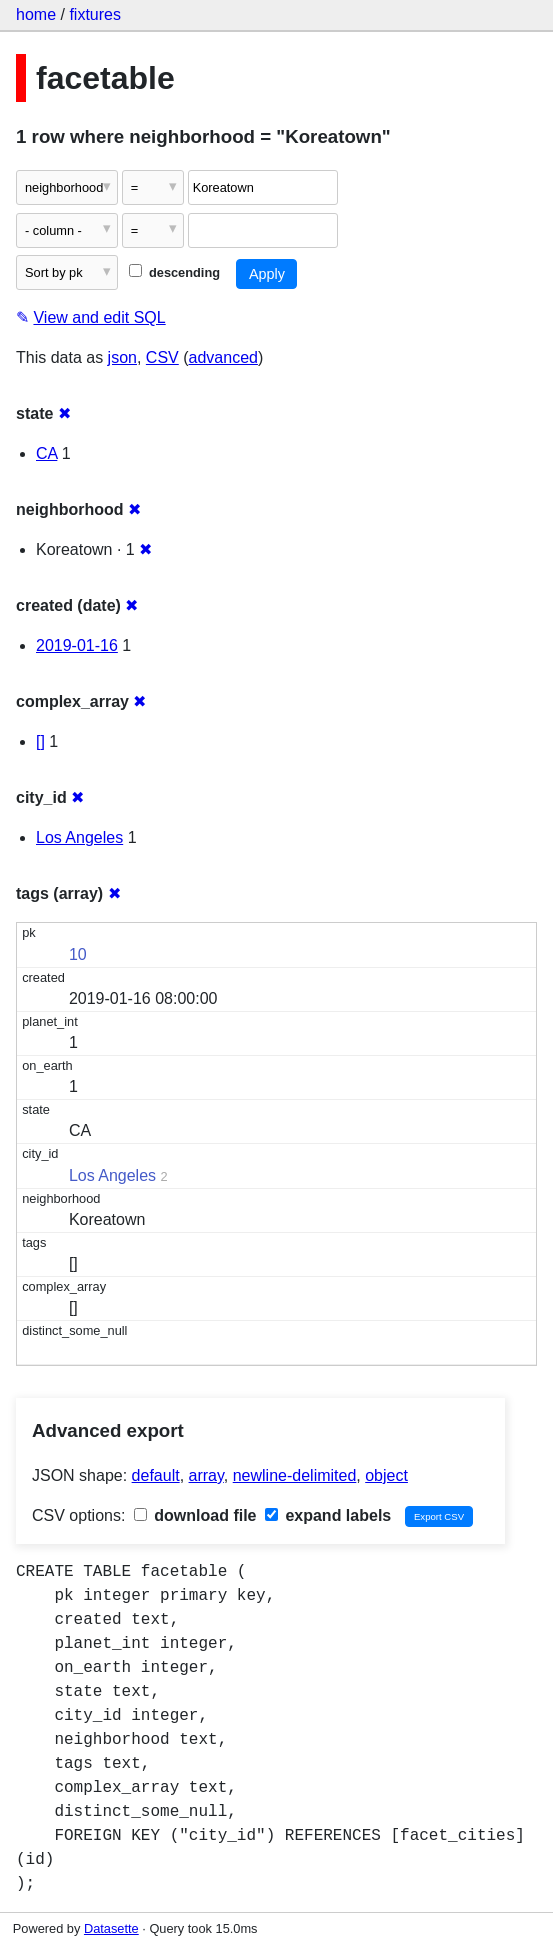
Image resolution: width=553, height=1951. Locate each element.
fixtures (95, 14)
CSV (162, 357)
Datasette (111, 1928)
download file (195, 1515)
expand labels (328, 1515)
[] (40, 741)
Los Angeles (79, 837)
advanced (223, 357)
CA (46, 453)
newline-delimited (295, 1475)
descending (174, 272)
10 (78, 954)
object (386, 1475)
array (206, 1475)
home (36, 14)
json (122, 357)
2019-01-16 (77, 645)
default (156, 1475)
